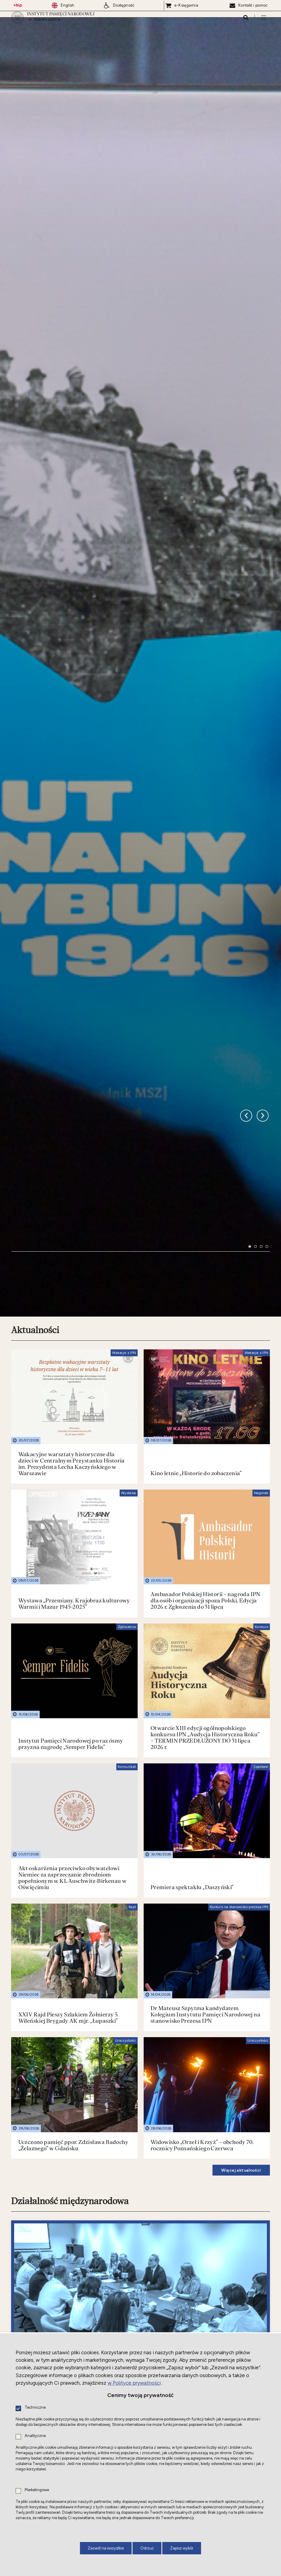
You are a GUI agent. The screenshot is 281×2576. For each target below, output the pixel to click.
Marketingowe (37, 2490)
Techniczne (35, 2408)
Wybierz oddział (47, 23)
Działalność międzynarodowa (70, 2010)
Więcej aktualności (241, 1979)
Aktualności (35, 1139)
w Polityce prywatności (134, 2383)
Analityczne (35, 2436)
